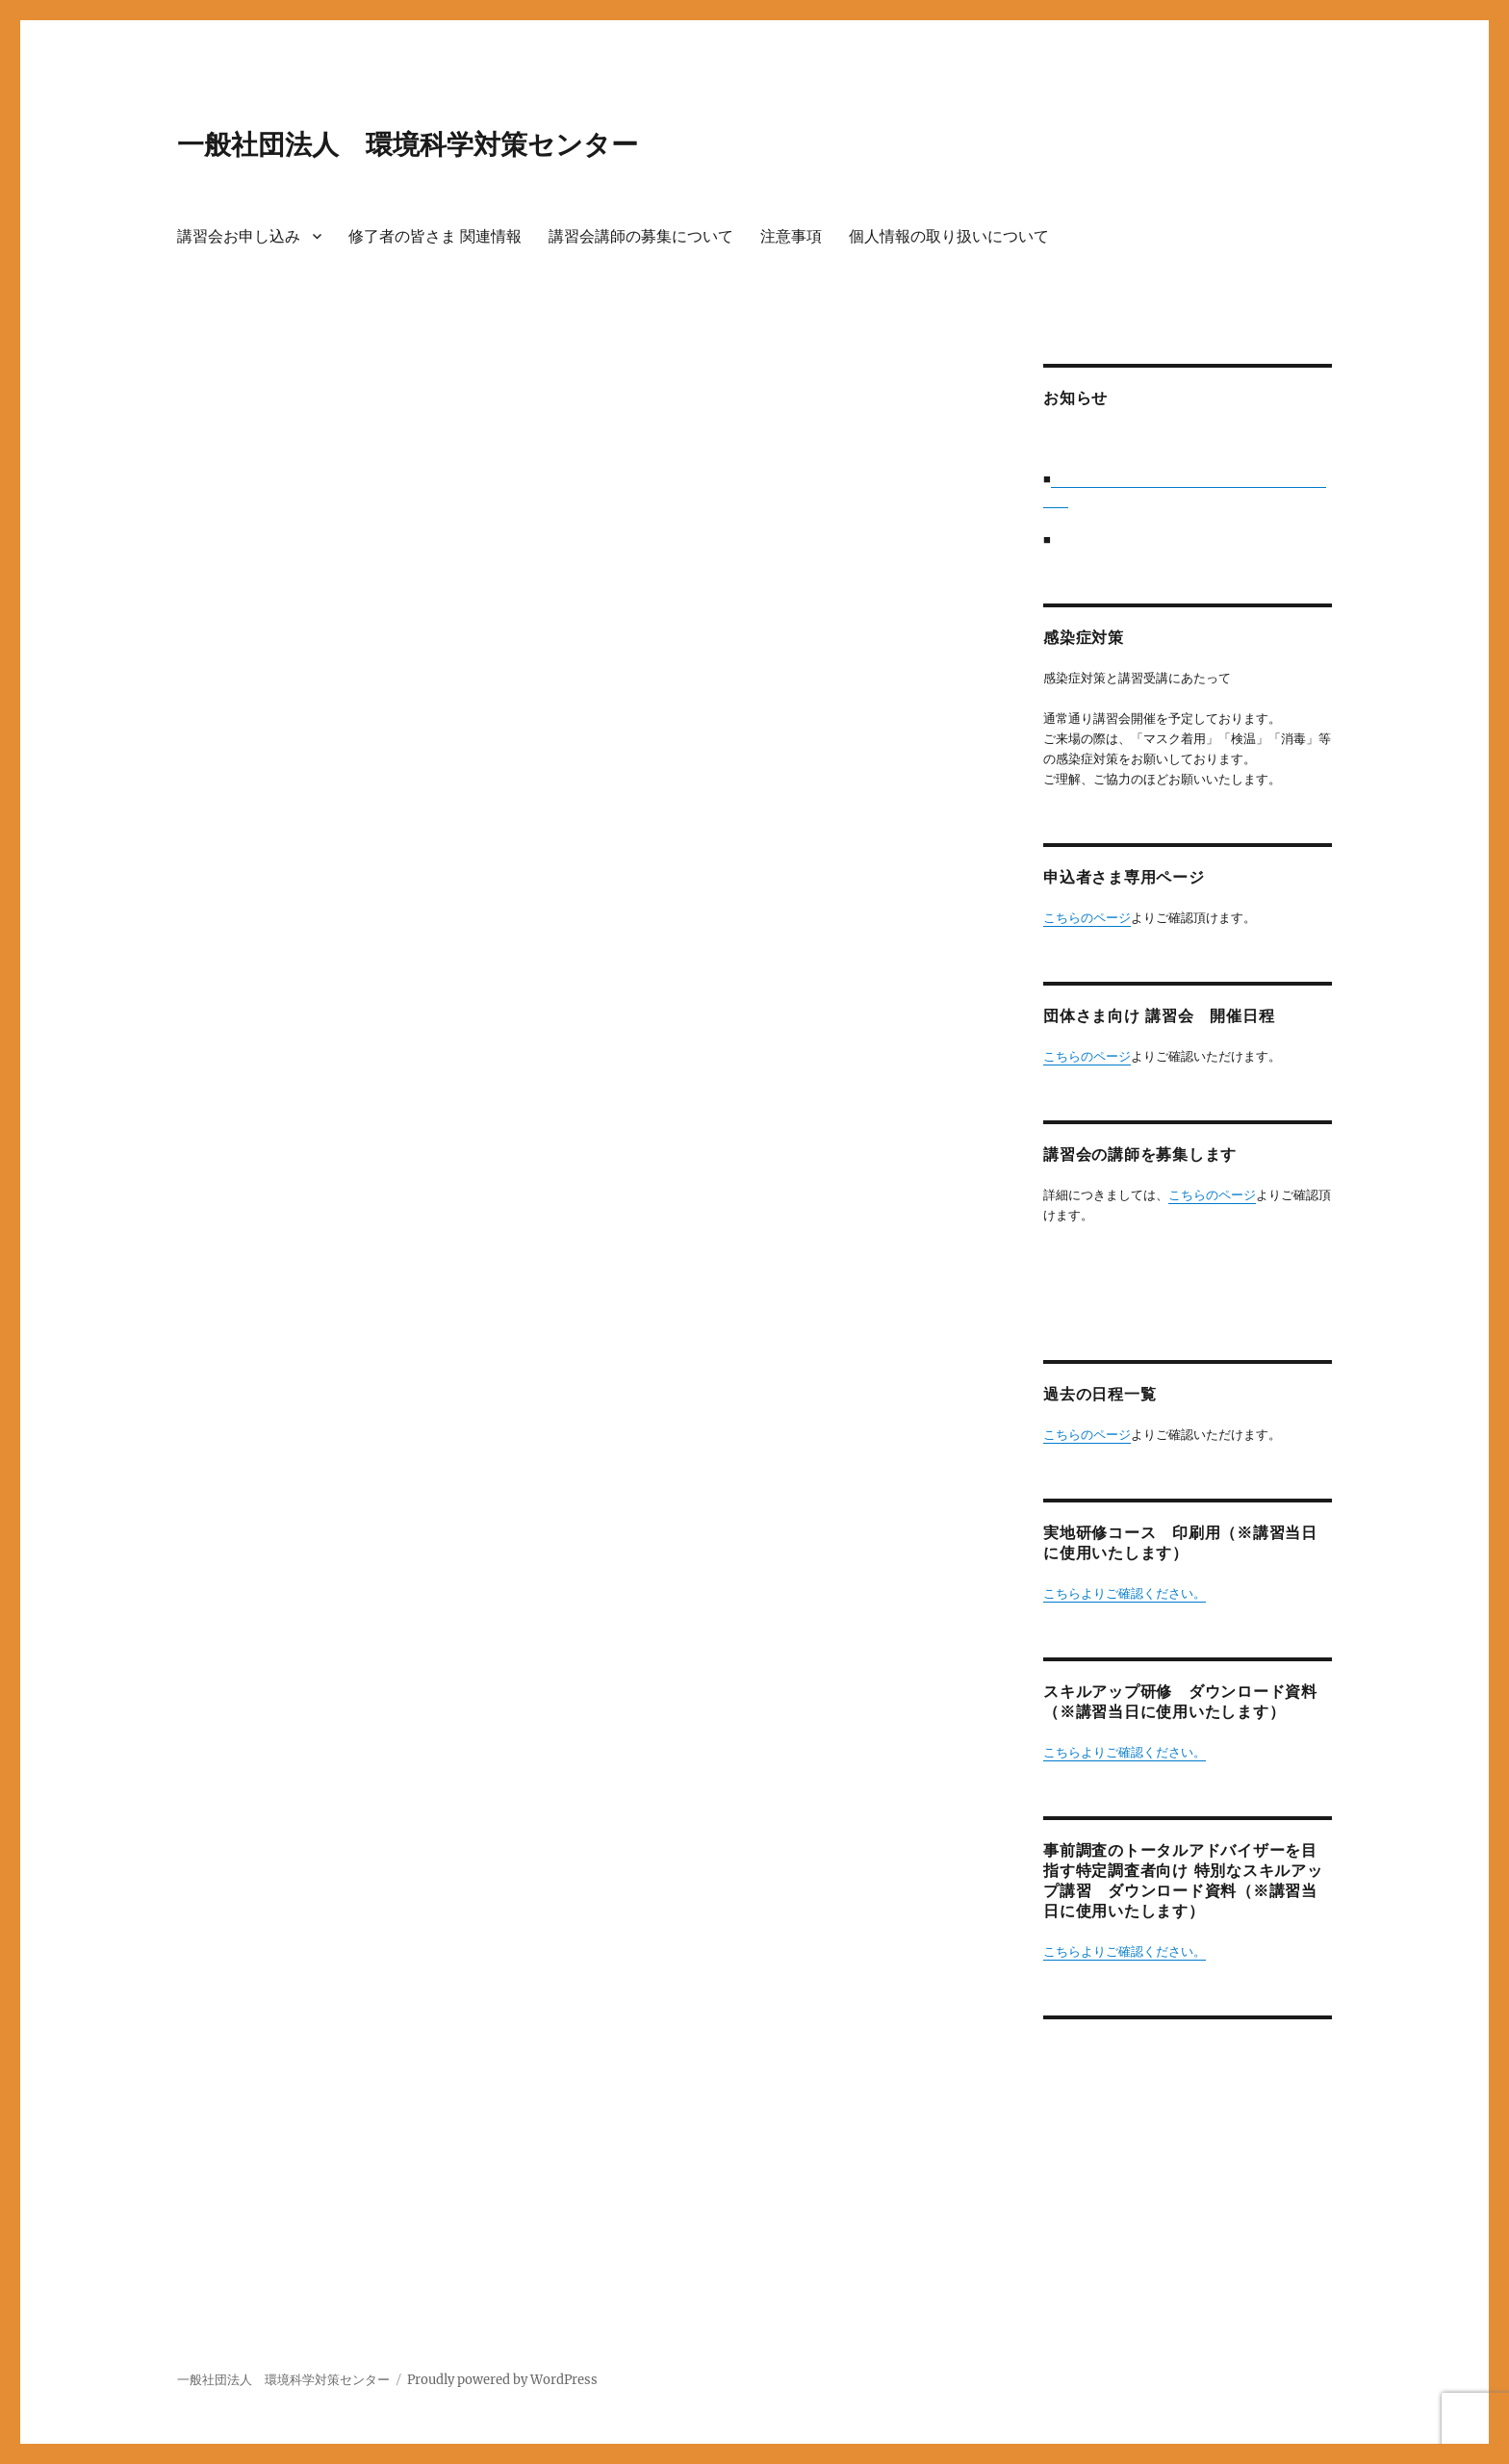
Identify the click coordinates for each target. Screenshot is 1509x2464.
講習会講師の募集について (641, 236)
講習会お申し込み (238, 236)
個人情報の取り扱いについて (949, 236)
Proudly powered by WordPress (502, 2380)
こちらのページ (1087, 918)
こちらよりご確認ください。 (1124, 1593)
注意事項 (791, 236)
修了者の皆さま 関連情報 (435, 236)
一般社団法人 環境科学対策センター (407, 144)
